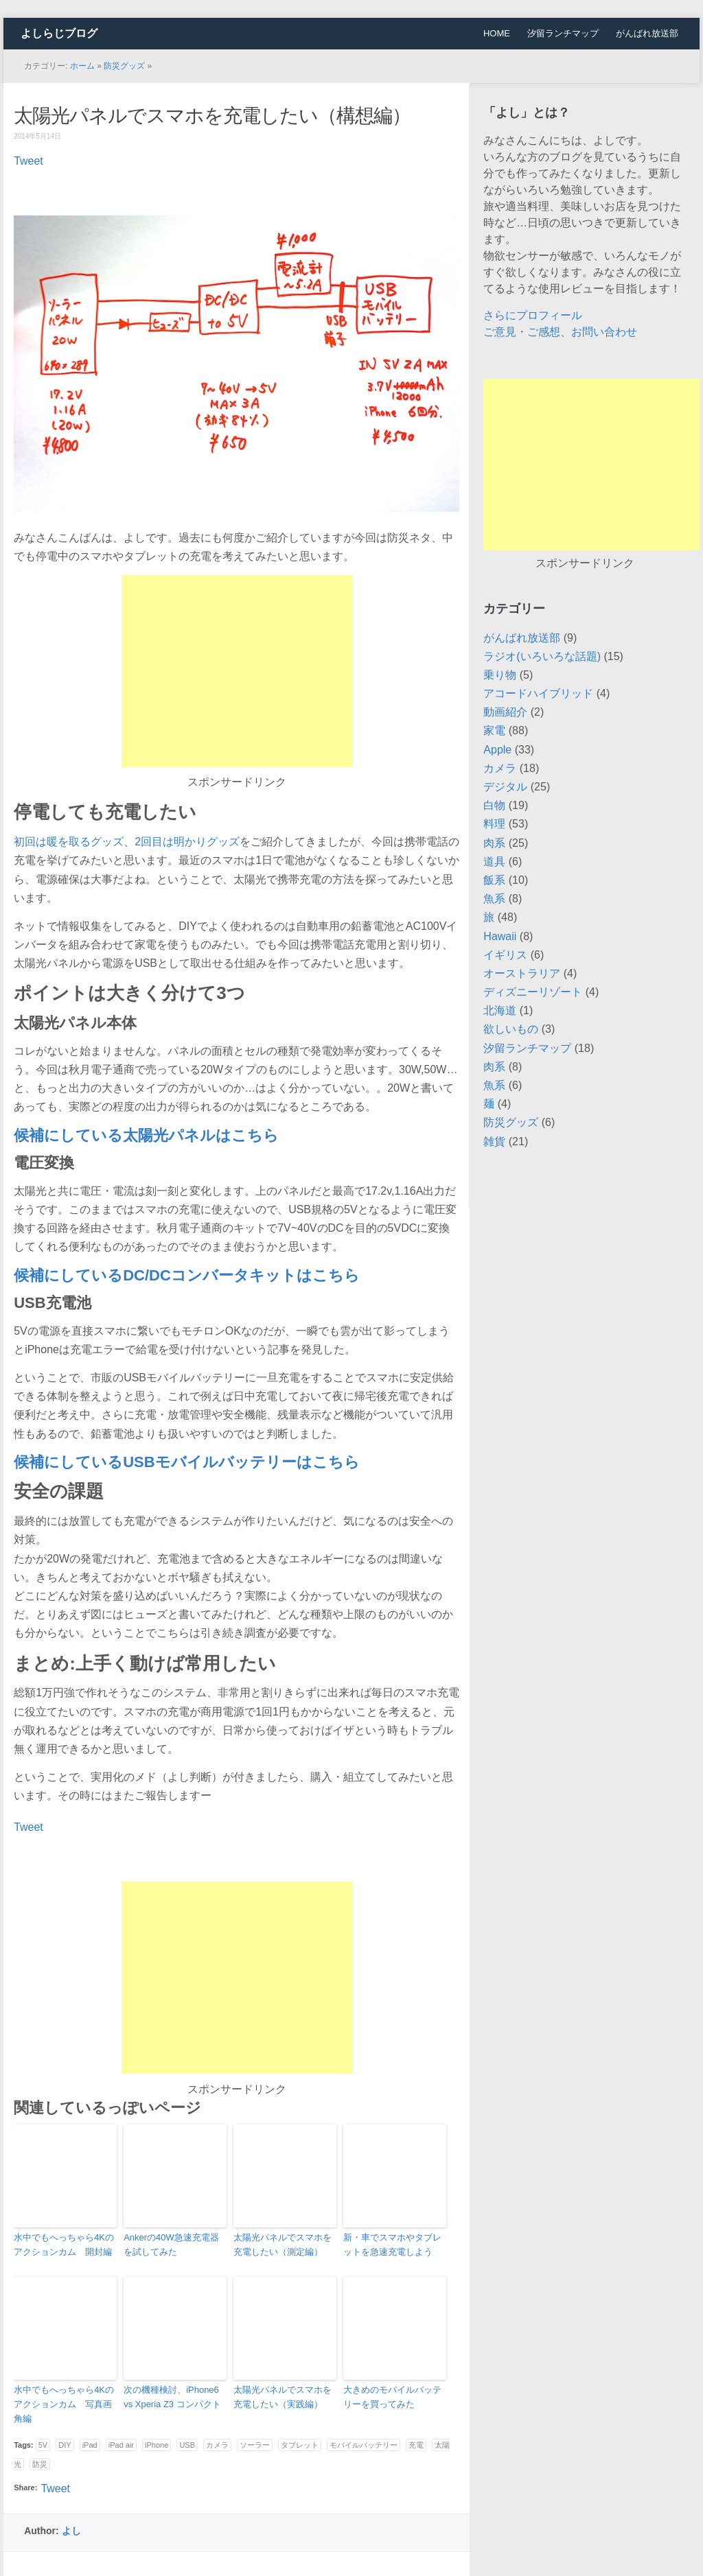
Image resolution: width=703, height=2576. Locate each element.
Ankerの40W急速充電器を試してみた (171, 2244)
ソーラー (255, 2445)
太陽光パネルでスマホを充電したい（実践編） (282, 2397)
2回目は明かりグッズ (187, 841)
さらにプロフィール (532, 315)
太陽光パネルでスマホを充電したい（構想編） (212, 115)
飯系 (494, 880)
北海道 (499, 1010)
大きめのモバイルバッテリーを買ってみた (392, 2397)
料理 (494, 824)
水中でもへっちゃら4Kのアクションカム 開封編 (64, 2244)
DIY (64, 2445)
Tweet (28, 161)
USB (187, 2445)
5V (42, 2445)
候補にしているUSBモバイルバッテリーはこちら (186, 1462)
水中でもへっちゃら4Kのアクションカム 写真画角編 (64, 2404)
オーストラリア (521, 973)
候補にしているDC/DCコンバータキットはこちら (187, 1275)
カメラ (217, 2445)
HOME (496, 33)
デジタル (505, 787)
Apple (497, 750)
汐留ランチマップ (563, 33)
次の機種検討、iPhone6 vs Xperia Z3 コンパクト (172, 2397)
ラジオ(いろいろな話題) (542, 656)
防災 (39, 2464)
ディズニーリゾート (532, 992)
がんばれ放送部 (647, 33)
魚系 (494, 898)
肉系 (494, 843)
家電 (494, 730)
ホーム (82, 66)
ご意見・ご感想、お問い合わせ (560, 332)
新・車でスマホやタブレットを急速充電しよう (392, 2244)
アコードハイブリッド (538, 693)
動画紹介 (505, 712)
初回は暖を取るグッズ (69, 841)
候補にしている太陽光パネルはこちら (146, 1135)
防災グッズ (124, 66)
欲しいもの (510, 1029)
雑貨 (494, 1141)
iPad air (121, 2445)
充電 (416, 2445)
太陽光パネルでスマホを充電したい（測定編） (282, 2244)
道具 (494, 861)
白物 (494, 805)
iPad (89, 2445)
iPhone (156, 2445)
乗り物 (499, 675)
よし (71, 2530)
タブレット (300, 2445)
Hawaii (499, 936)
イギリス (505, 955)
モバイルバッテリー (363, 2445)
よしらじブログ (59, 33)
